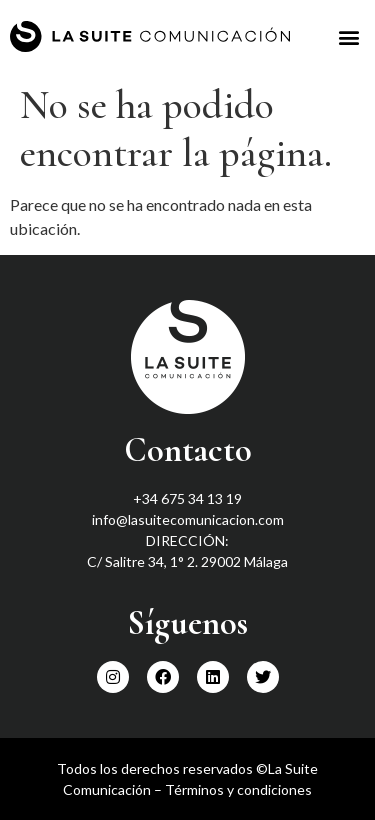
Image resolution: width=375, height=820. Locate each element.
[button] (348, 36)
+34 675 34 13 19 (187, 498)
